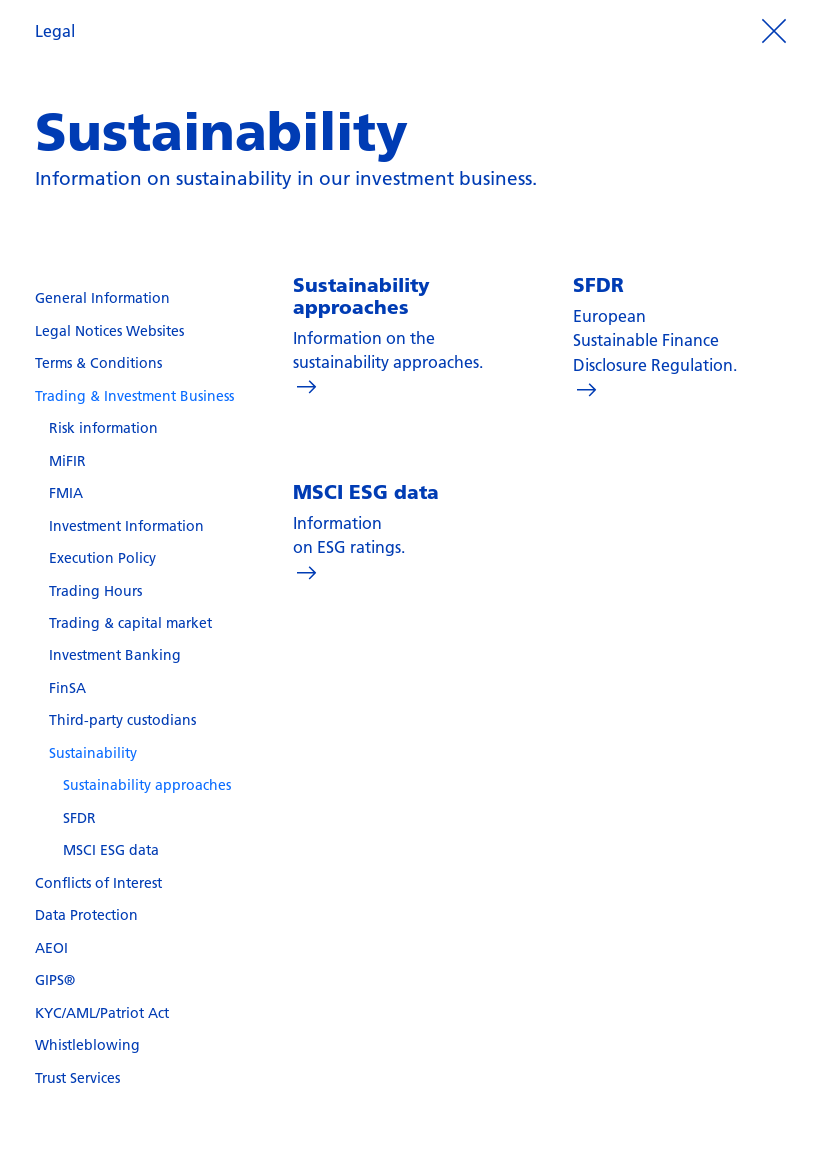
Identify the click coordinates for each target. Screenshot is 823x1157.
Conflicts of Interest (98, 883)
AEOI (51, 948)
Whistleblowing (87, 1045)
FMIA (66, 493)
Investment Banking (115, 655)
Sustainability (93, 753)
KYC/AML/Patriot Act (102, 1013)
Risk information (103, 428)
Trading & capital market (130, 623)
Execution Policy (102, 558)
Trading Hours (95, 591)
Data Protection (86, 915)
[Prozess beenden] (774, 31)
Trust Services (77, 1078)
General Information (102, 298)
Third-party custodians (122, 720)
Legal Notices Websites (109, 331)
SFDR (79, 818)
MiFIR (67, 461)
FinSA (67, 688)
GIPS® (55, 980)
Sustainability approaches (147, 785)
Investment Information (126, 526)
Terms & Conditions (98, 363)
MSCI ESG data (111, 850)
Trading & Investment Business (134, 396)
